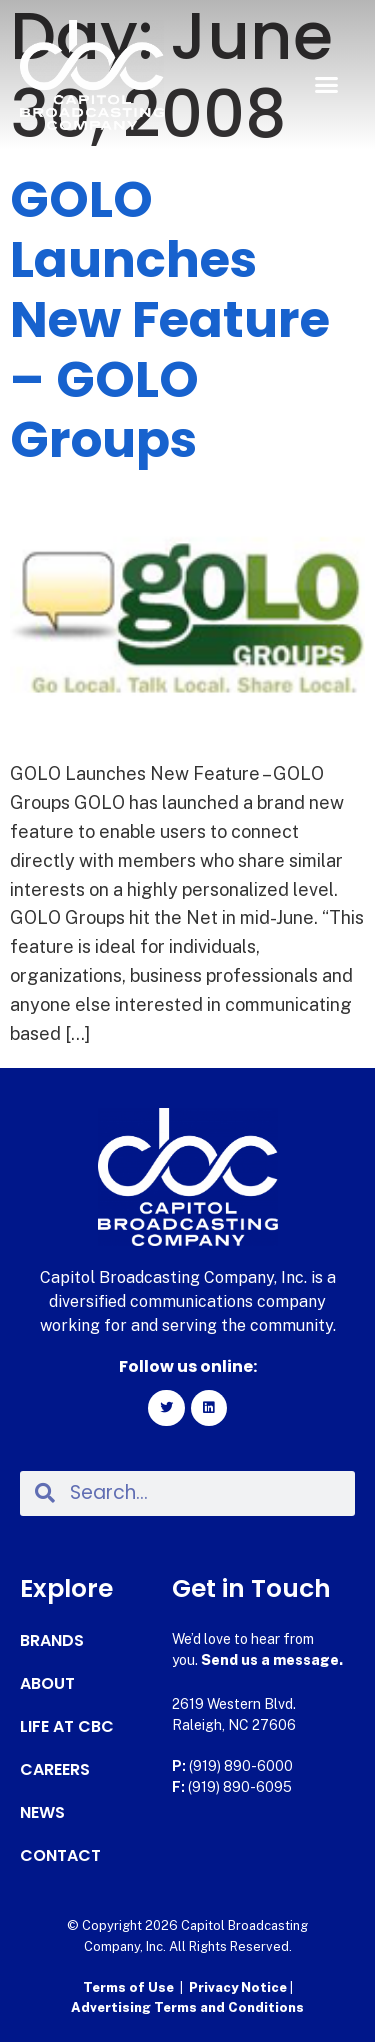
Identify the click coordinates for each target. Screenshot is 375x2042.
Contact (60, 1856)
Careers (55, 1770)
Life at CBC (67, 1727)
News (42, 1813)
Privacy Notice (239, 1987)
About (47, 1684)
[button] (327, 85)
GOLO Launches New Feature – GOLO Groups (170, 320)
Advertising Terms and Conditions (187, 2007)
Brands (52, 1641)
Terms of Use (128, 1987)
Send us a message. (272, 1660)
